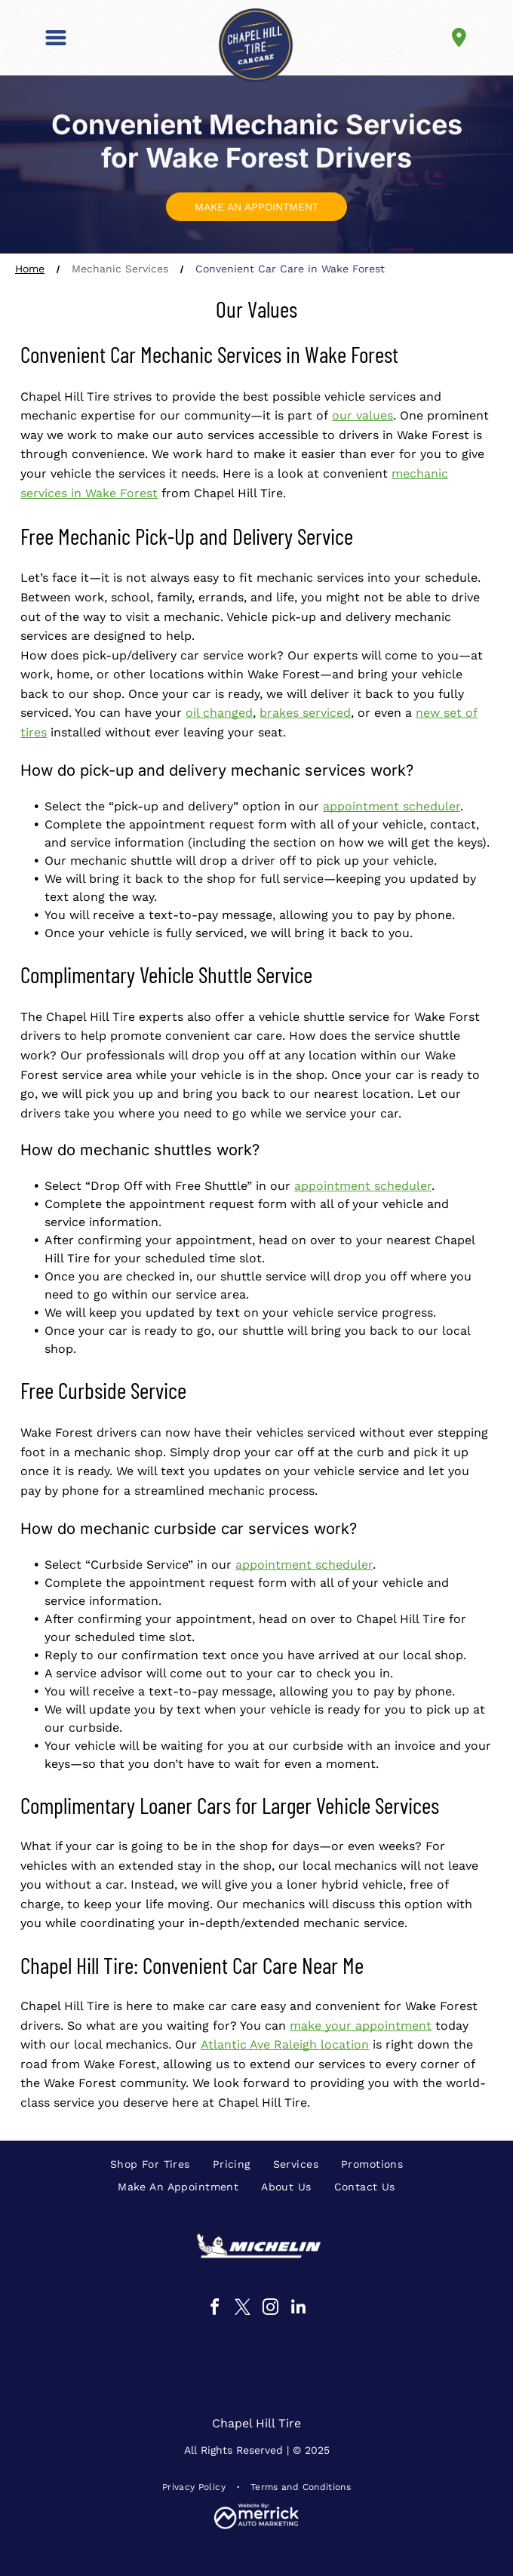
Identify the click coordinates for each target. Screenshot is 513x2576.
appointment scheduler (391, 806)
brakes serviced (305, 712)
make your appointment (361, 2025)
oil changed (219, 712)
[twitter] (243, 2309)
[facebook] (215, 2309)
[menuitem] (150, 2164)
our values (362, 415)
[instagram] (271, 2309)
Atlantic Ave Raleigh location (285, 2044)
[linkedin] (299, 2309)
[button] (56, 37)
